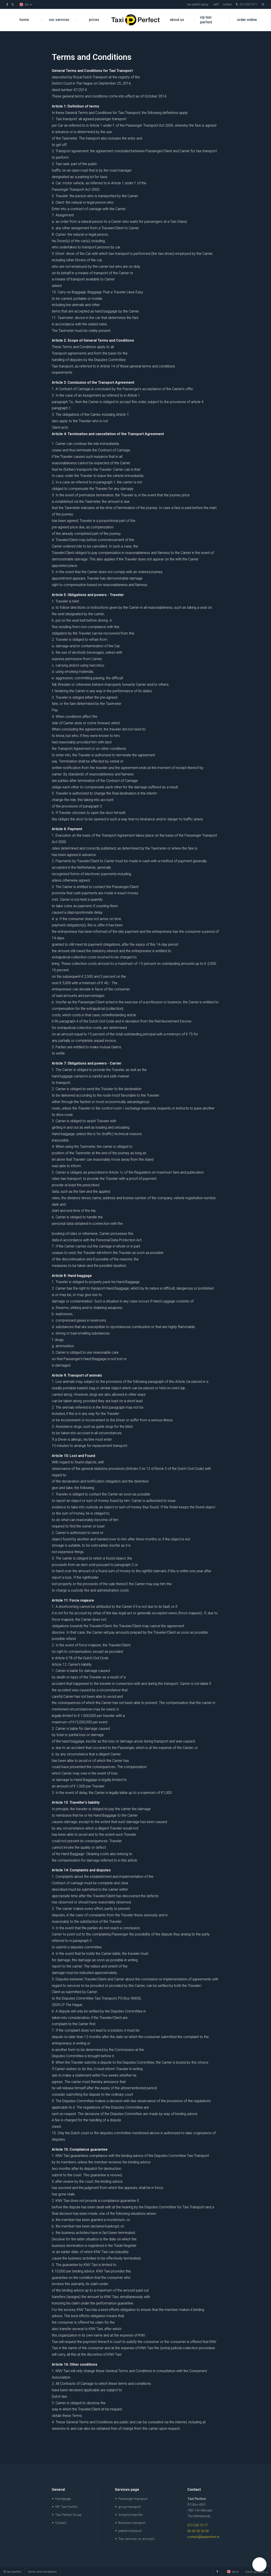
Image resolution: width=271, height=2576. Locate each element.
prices (94, 20)
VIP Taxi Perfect (206, 19)
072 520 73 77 (246, 4)
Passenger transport (132, 2499)
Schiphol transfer (130, 2515)
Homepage (63, 2499)
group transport (129, 2507)
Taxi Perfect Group (198, 4)
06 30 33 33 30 (198, 2531)
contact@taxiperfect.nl (203, 2537)
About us (177, 20)
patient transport (130, 2531)
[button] (259, 2564)
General (58, 2489)
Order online (247, 20)
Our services (59, 20)
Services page (127, 2489)
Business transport (131, 2523)
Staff (216, 4)
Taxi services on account (136, 2539)
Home (24, 20)
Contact (227, 4)
